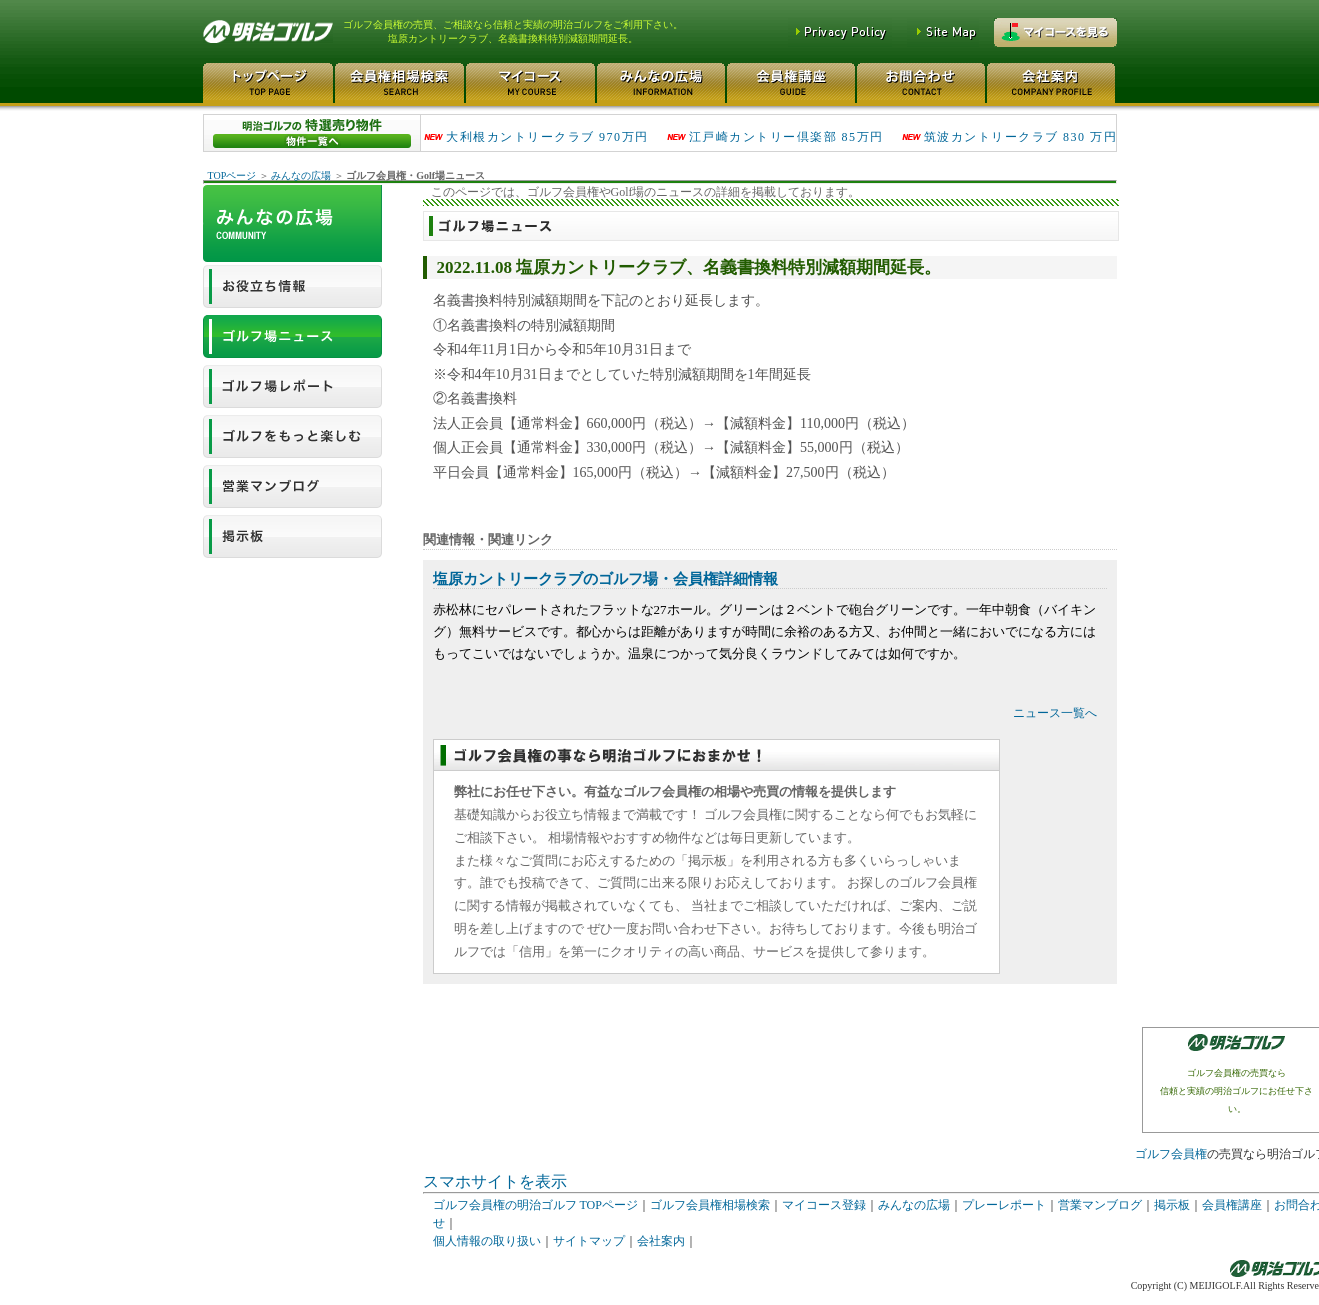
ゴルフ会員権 (1171, 1154)
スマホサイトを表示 (495, 1181)
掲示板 (1172, 1205)
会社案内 (661, 1241)
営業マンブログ (1100, 1205)
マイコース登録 (824, 1205)
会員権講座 (1232, 1205)
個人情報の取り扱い (487, 1241)
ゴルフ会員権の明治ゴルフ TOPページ (535, 1205)
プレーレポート (1004, 1205)
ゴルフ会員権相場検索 (710, 1205)
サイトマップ (589, 1241)
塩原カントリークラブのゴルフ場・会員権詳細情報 (605, 579)
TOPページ (232, 175)
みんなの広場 (301, 175)
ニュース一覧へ (1055, 713)
